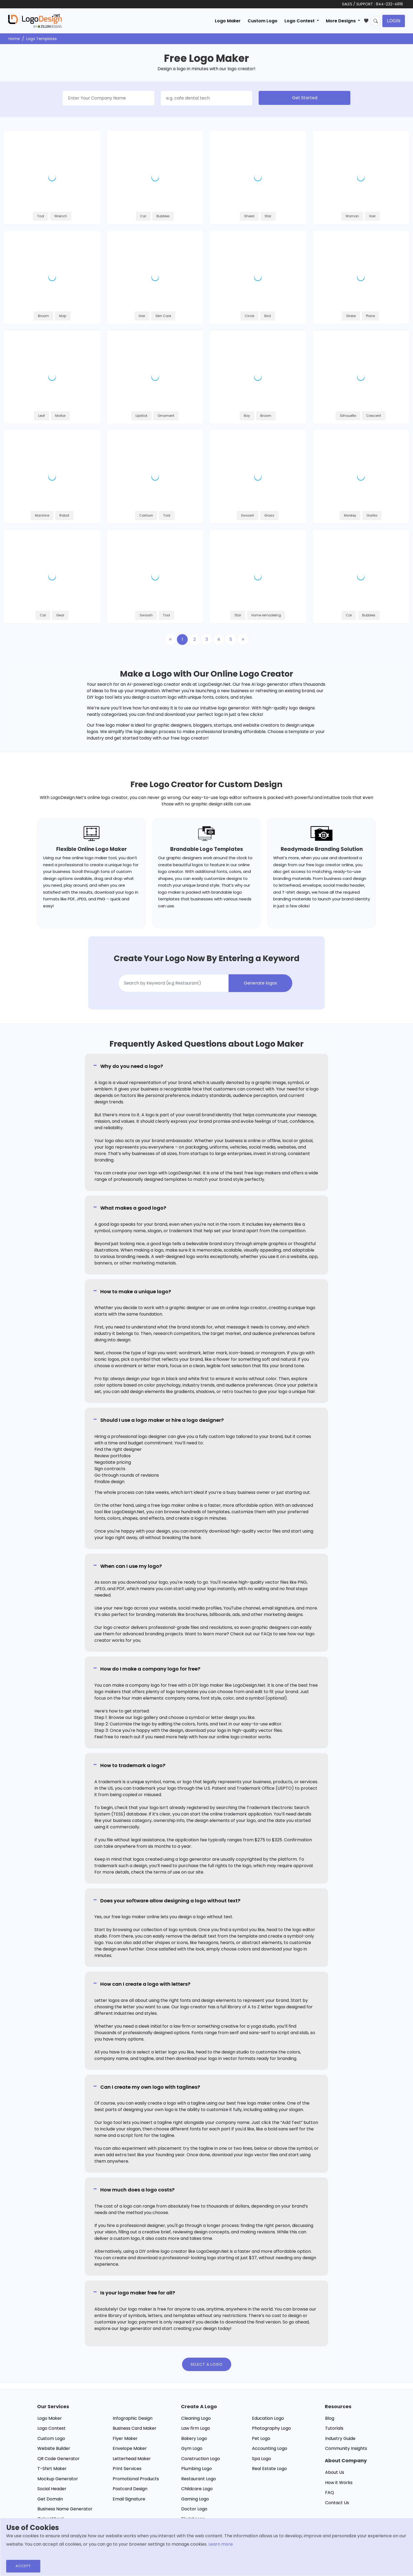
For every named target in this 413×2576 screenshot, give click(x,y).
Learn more (220, 2544)
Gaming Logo (195, 2499)
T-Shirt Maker (52, 2468)
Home (14, 38)
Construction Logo (200, 2459)
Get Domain (50, 2499)
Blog (329, 2418)
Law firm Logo (195, 2428)
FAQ (329, 2492)
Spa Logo (261, 2459)
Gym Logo (191, 2448)
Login (393, 21)
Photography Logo (271, 2428)
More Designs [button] (341, 21)
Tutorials (334, 2428)
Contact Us (337, 2503)
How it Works (339, 2482)
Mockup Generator (57, 2479)
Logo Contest (51, 2428)
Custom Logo (262, 21)
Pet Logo (261, 2438)
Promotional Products (136, 2479)
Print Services (127, 2468)
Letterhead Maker (132, 2459)
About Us (334, 2472)
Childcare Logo (197, 2489)
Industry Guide (340, 2438)
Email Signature (129, 2499)
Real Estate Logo (269, 2468)
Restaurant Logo (198, 2479)
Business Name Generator (64, 2509)
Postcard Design (130, 2489)
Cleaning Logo (196, 2418)
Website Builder (53, 2448)
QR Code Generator (58, 2459)
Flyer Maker (125, 2438)
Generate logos (260, 983)
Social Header (51, 2489)
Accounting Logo (269, 2448)
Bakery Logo (194, 2438)
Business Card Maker (134, 2428)
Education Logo (268, 2418)
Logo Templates (41, 38)
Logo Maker (228, 21)
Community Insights (346, 2448)
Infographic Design (132, 2418)
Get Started (304, 98)
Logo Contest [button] (300, 21)
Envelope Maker (130, 2448)
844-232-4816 (389, 4)
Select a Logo (207, 2364)
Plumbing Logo (196, 2468)
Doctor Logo (194, 2509)
